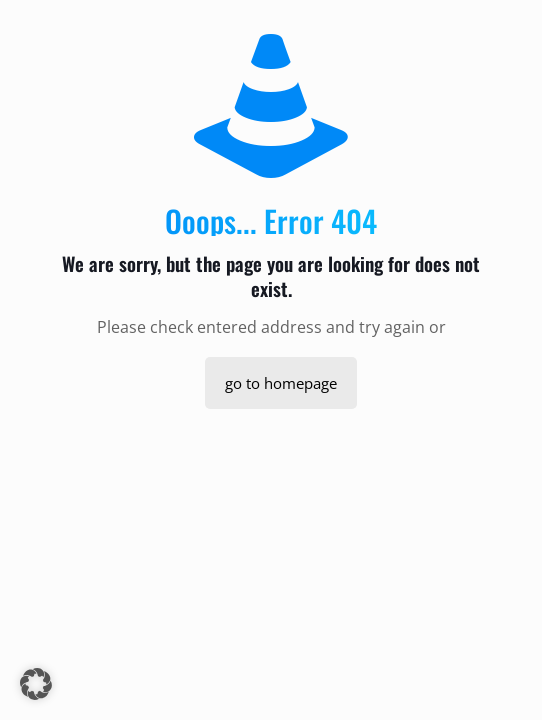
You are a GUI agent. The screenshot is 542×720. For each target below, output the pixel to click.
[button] (36, 684)
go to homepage (281, 383)
